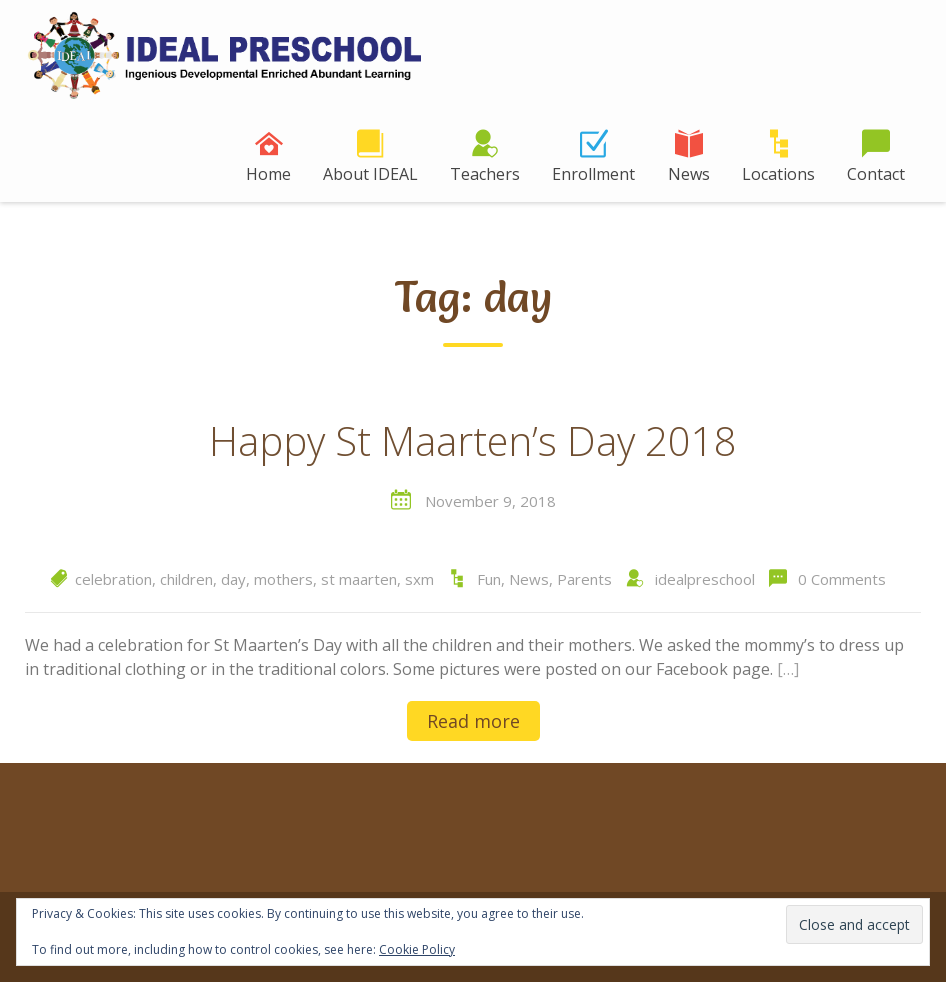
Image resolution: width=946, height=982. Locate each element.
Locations (778, 174)
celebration (113, 579)
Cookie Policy (417, 949)
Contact (876, 174)
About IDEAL (370, 174)
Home (268, 174)
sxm (419, 579)
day (233, 579)
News (689, 174)
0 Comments (842, 579)
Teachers (485, 174)
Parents (584, 579)
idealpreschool (705, 579)
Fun (489, 579)
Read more (473, 721)
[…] (788, 669)
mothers (283, 579)
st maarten (359, 579)
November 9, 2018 (490, 501)
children (186, 579)
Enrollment (593, 174)
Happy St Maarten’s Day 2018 (473, 442)
